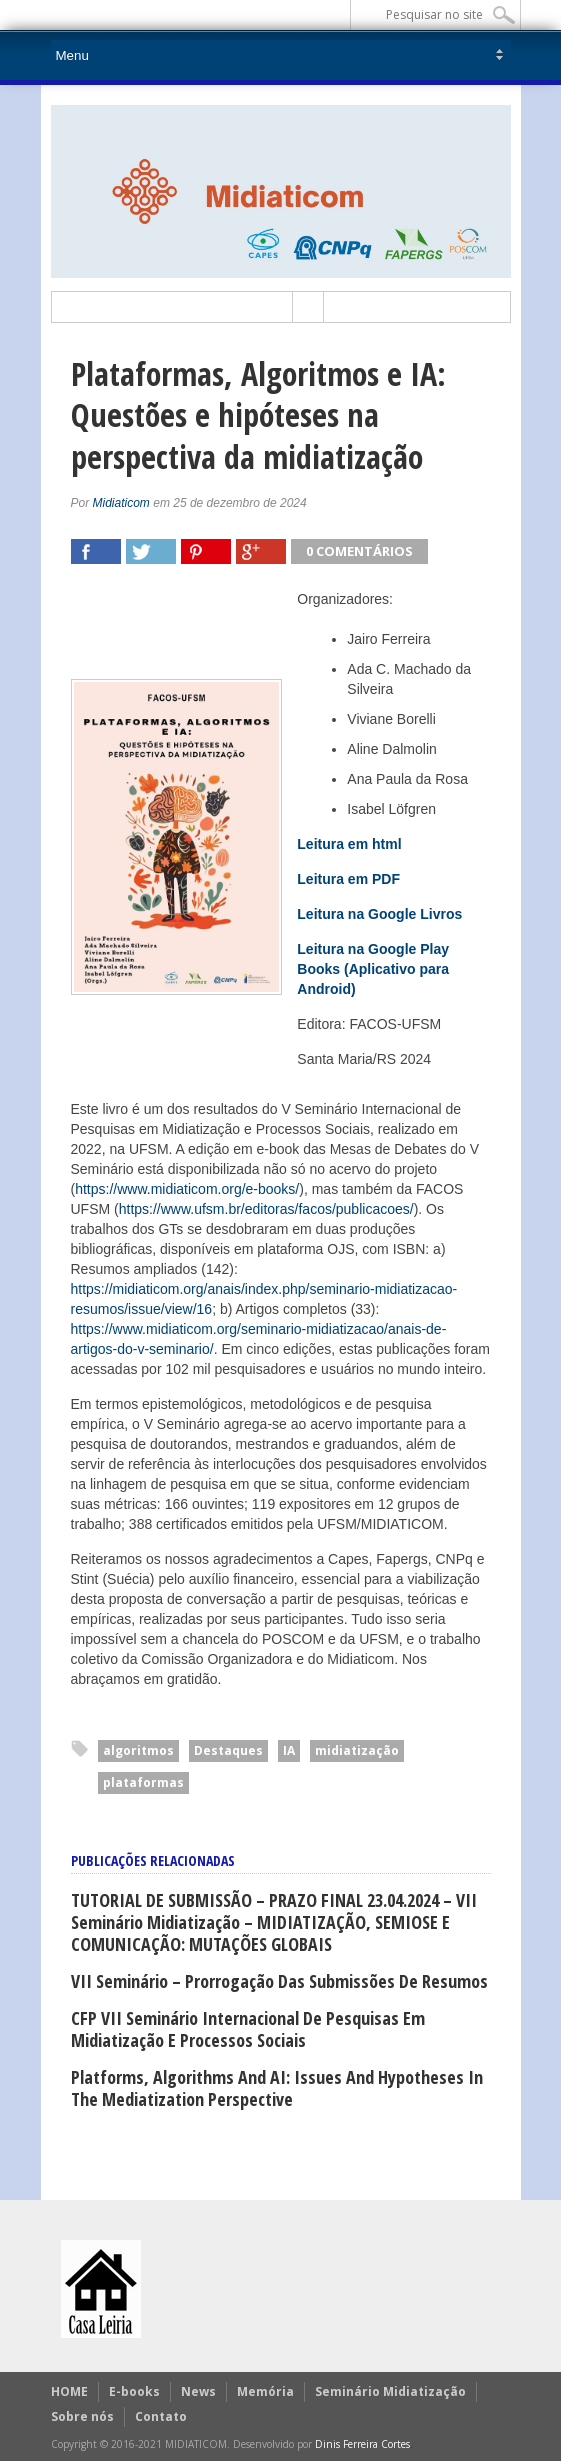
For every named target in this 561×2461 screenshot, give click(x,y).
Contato (161, 2416)
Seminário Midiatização (390, 2391)
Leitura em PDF (348, 879)
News (198, 2391)
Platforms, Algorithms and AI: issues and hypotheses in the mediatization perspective (277, 2088)
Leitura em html (349, 844)
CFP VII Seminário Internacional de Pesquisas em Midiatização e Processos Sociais (248, 2029)
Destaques (228, 1750)
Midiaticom (121, 503)
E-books (134, 2391)
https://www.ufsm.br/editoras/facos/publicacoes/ (266, 1209)
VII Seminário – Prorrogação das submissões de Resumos (279, 1981)
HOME (69, 2391)
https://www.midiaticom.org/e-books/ (187, 1189)
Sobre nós (82, 2416)
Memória (265, 2391)
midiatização (357, 1750)
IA (289, 1750)
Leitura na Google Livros (379, 914)
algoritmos (138, 1750)
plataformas (143, 1782)
